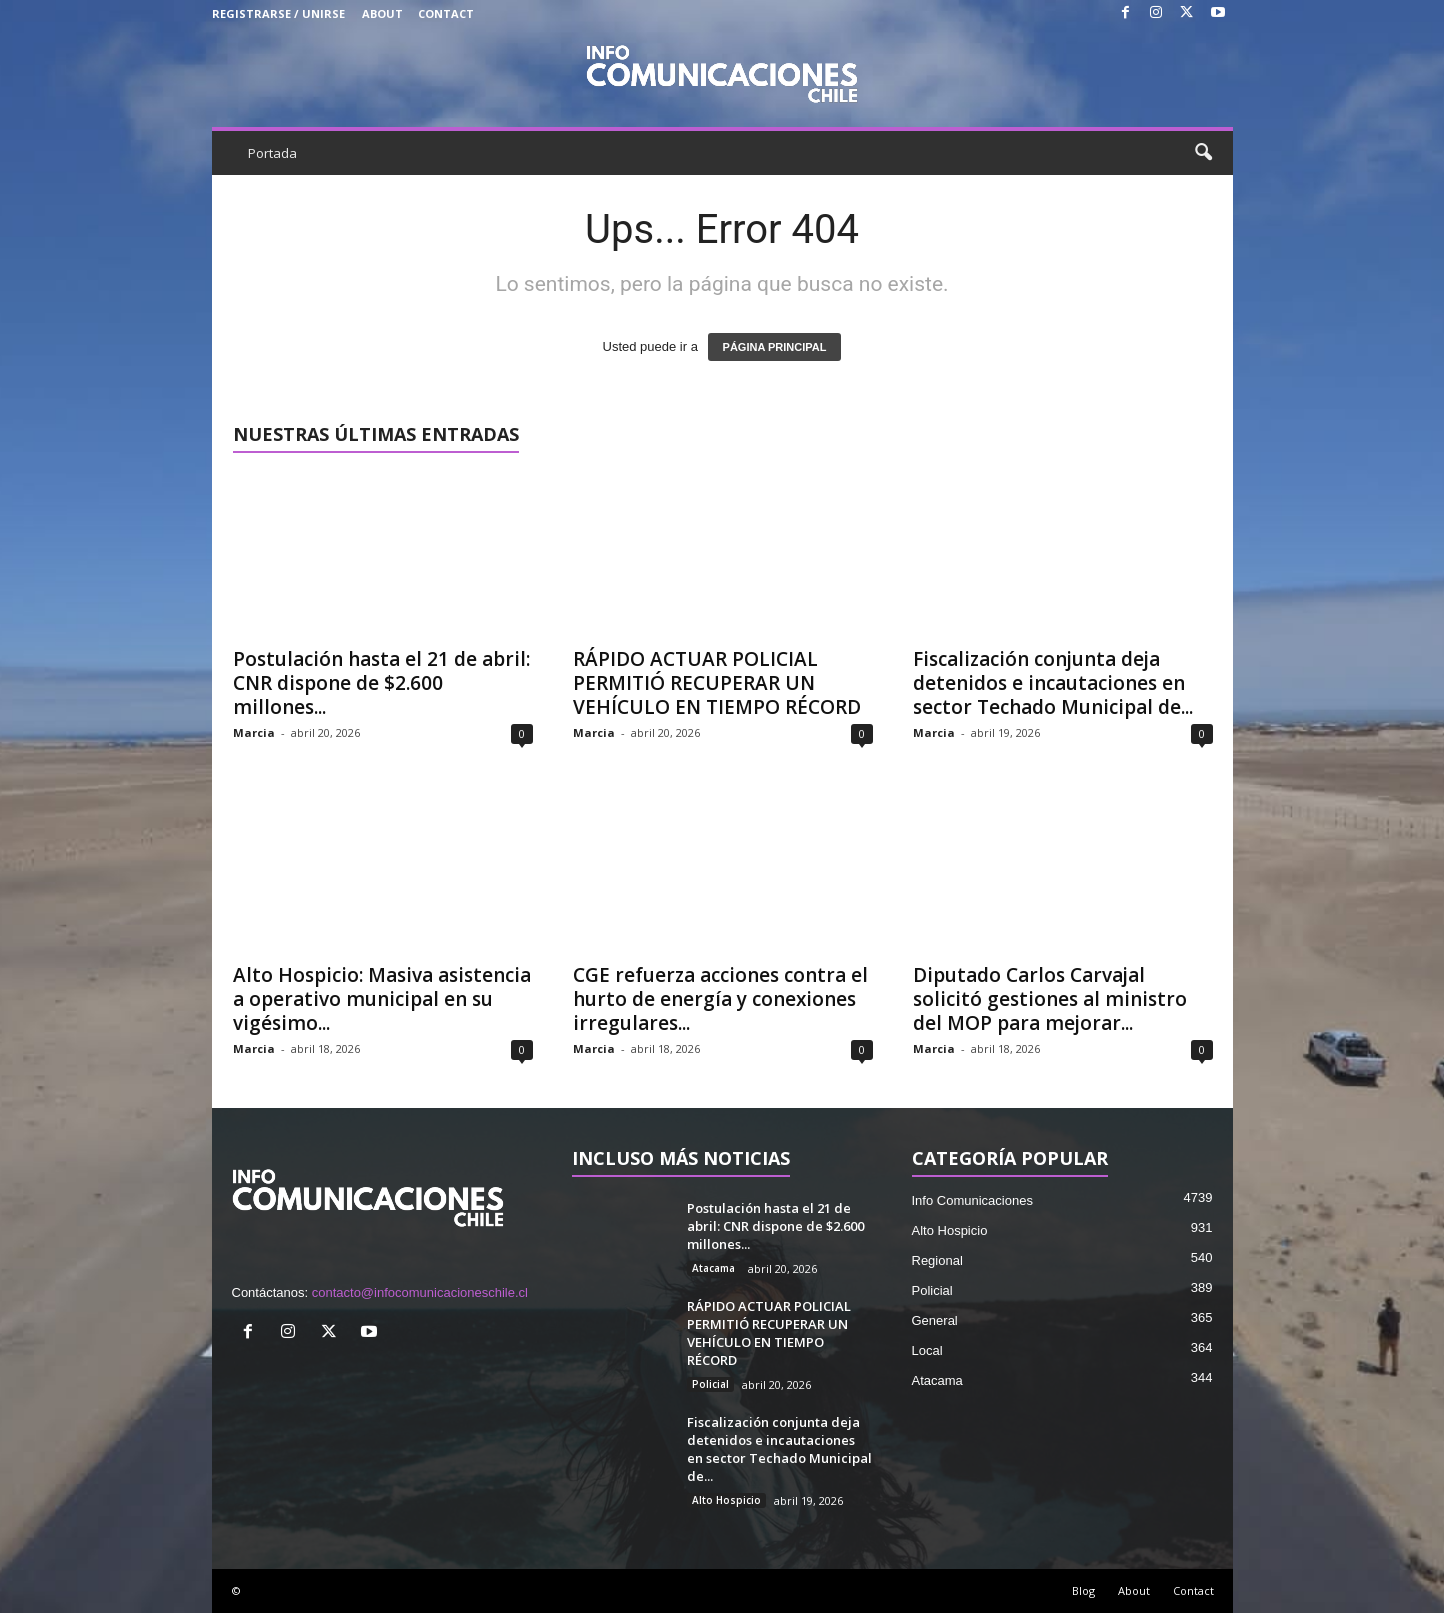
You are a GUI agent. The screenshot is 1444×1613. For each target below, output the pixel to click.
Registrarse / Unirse (278, 13)
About (382, 13)
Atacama (713, 1268)
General (935, 1320)
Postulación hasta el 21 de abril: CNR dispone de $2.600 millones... (381, 683)
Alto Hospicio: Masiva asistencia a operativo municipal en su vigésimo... (382, 999)
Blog (1083, 1590)
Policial (710, 1384)
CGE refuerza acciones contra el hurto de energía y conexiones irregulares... (720, 999)
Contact (446, 13)
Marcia (254, 732)
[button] (1203, 153)
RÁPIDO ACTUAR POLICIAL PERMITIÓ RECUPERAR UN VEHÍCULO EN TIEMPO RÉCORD (717, 683)
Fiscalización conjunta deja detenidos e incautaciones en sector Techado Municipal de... (1053, 683)
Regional (937, 1260)
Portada (272, 153)
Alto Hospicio (726, 1500)
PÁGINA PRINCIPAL (775, 347)
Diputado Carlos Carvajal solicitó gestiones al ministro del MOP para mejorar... (1050, 999)
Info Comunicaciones (972, 1200)
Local (927, 1350)
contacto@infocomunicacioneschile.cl (420, 1292)
